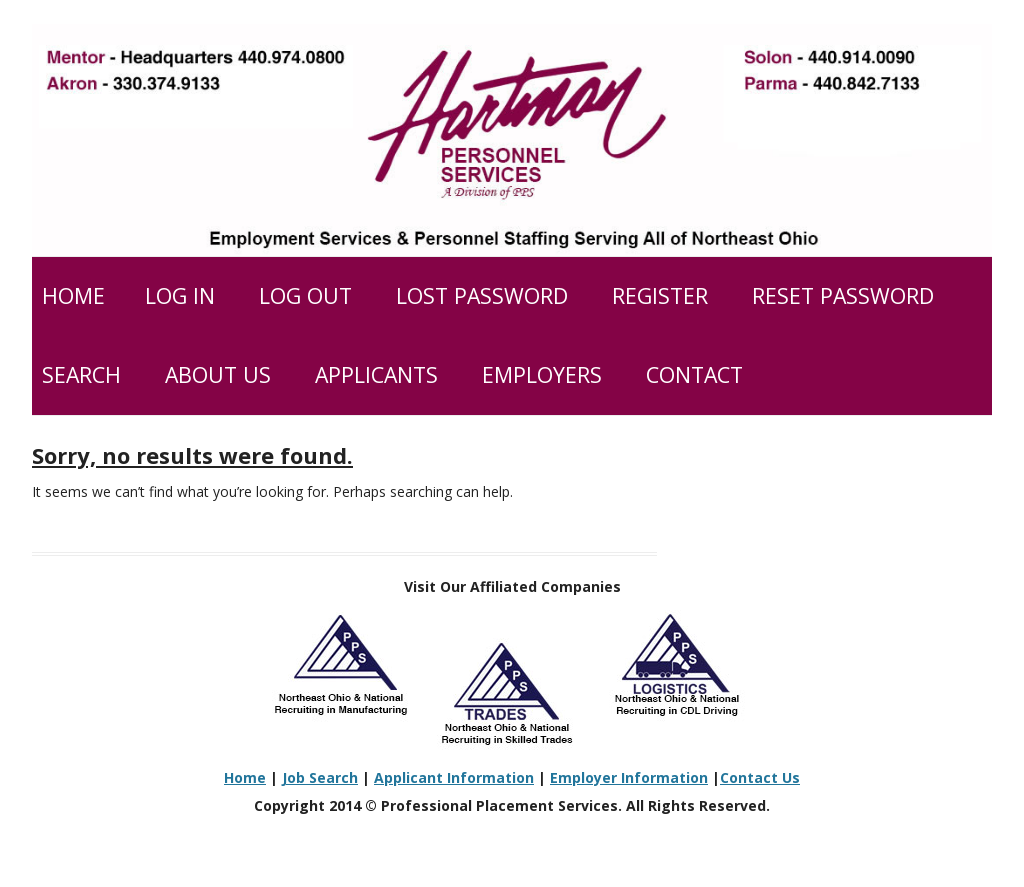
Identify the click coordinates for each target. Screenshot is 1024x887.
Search (81, 374)
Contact (694, 374)
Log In (180, 295)
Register (660, 295)
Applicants (376, 374)
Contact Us (760, 777)
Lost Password (482, 295)
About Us (218, 374)
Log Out (305, 295)
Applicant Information (454, 777)
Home (73, 295)
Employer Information (629, 777)
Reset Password (843, 295)
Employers (542, 374)
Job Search (320, 777)
